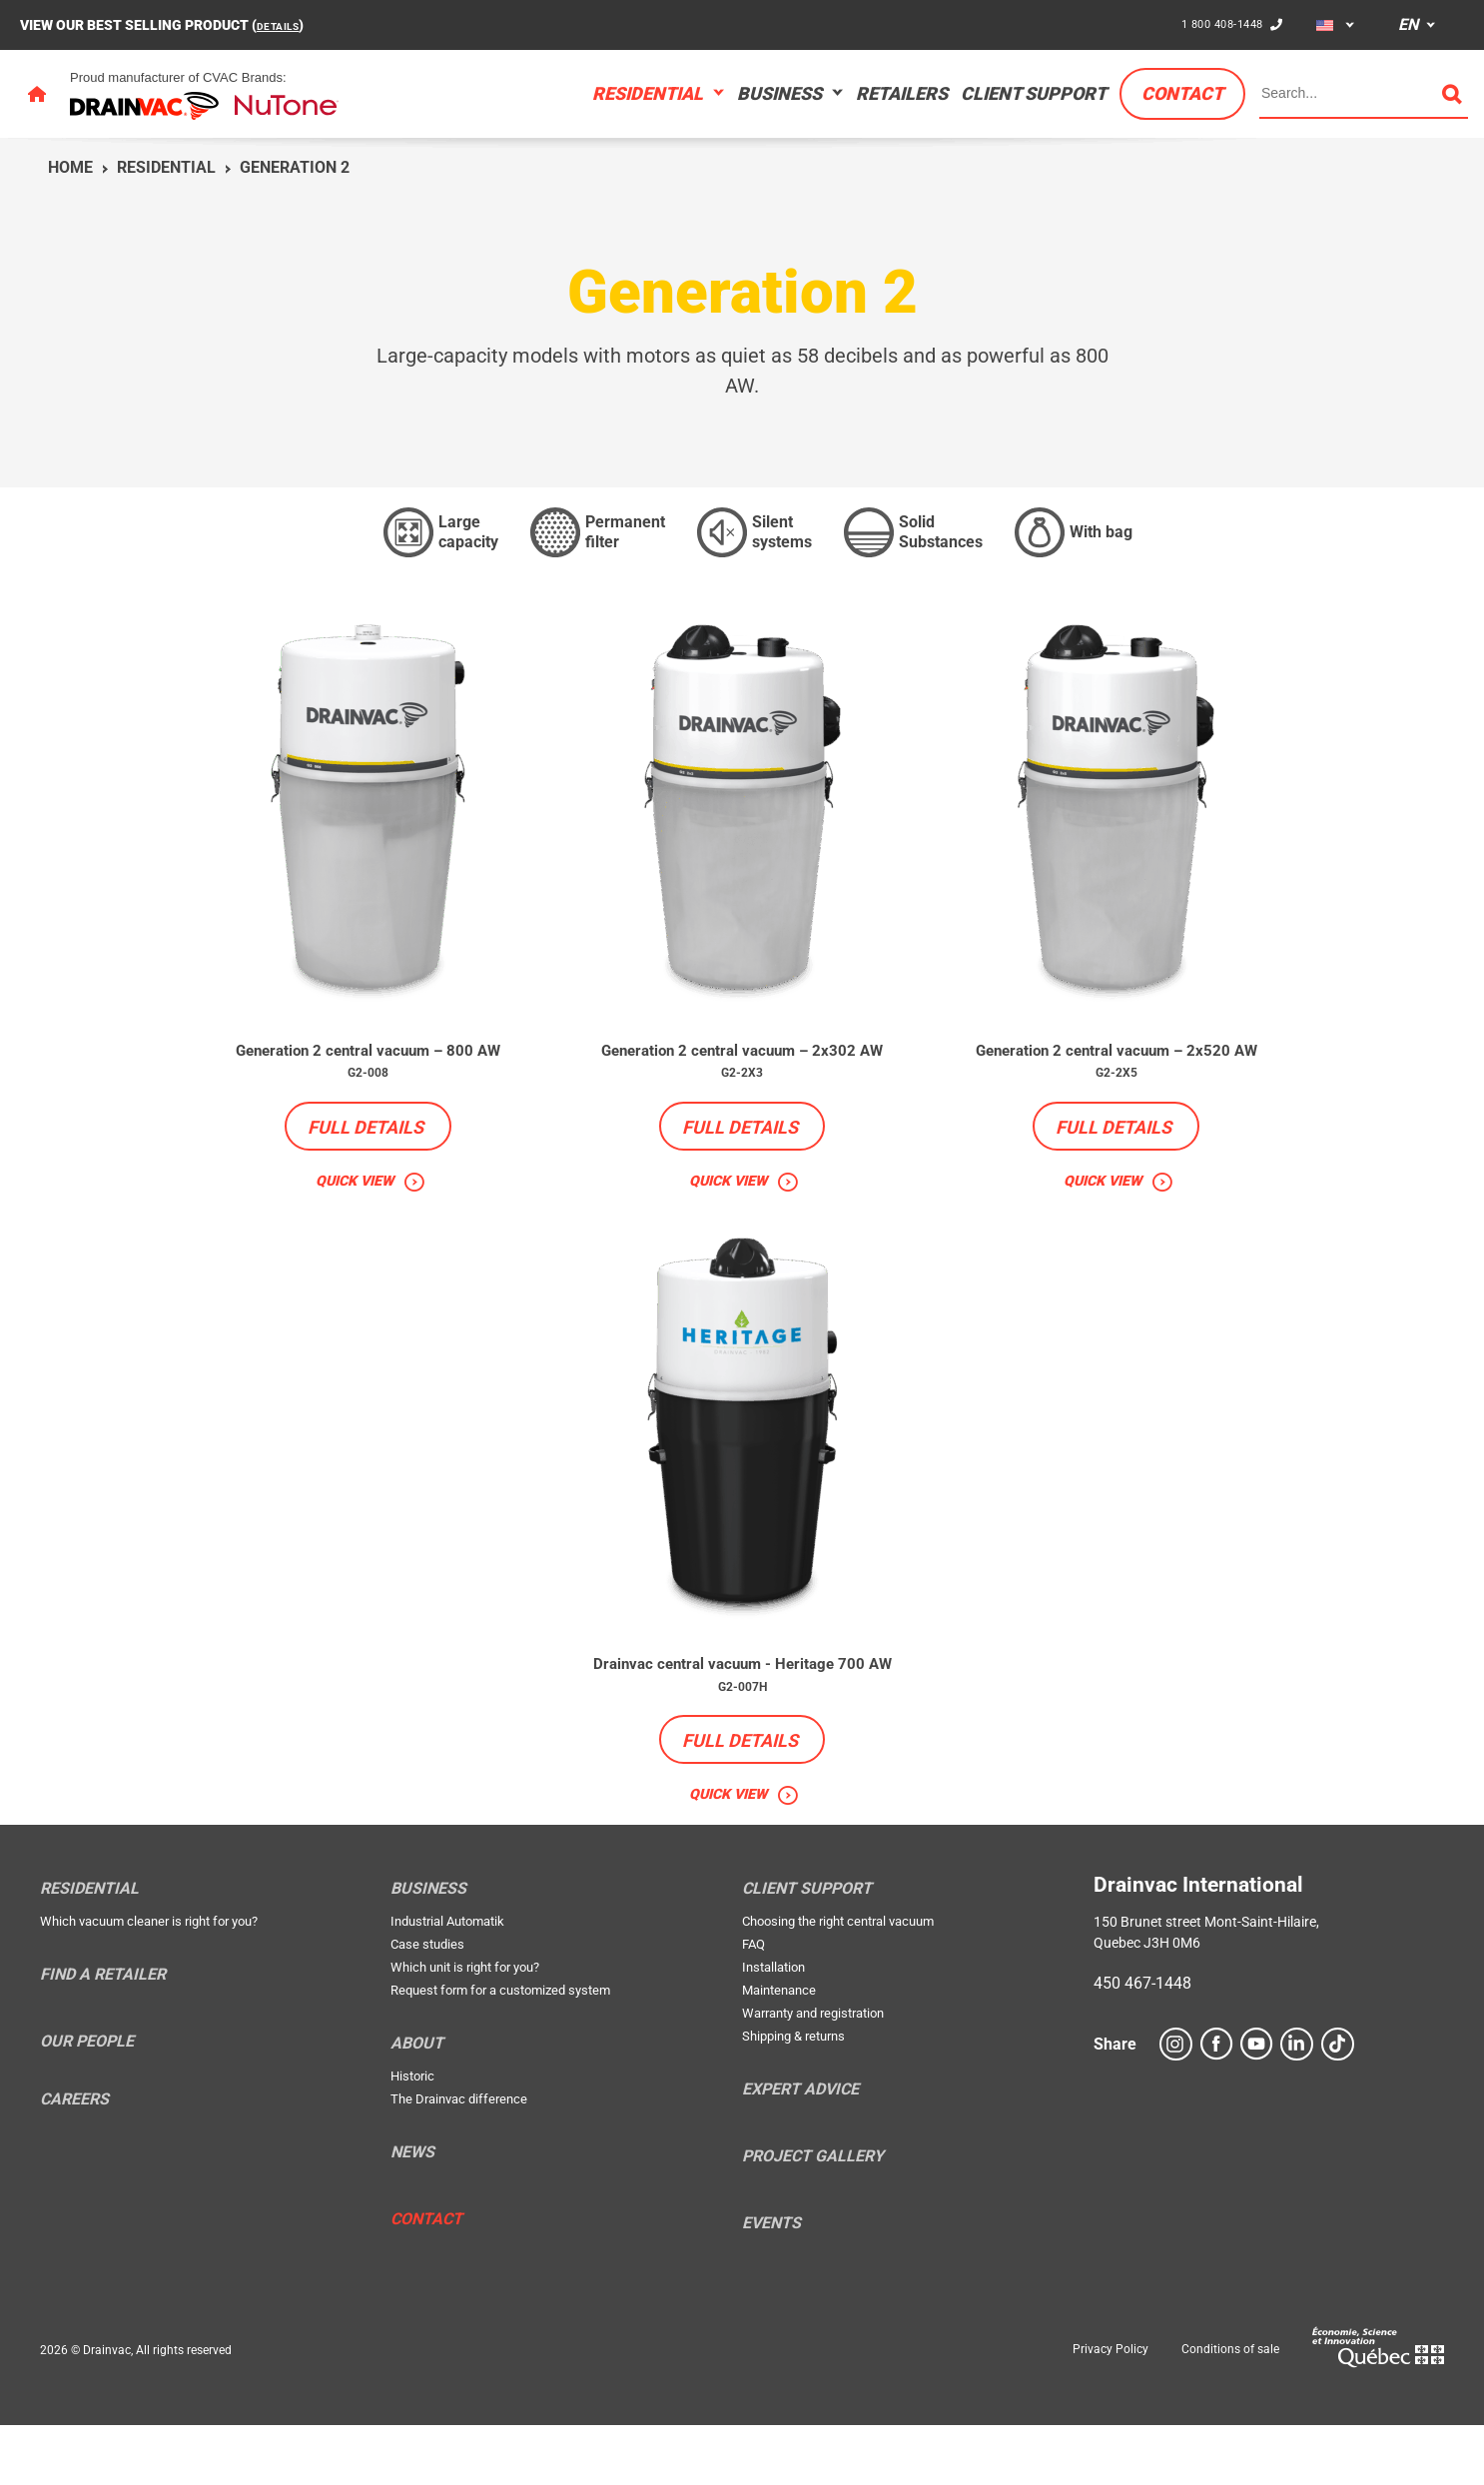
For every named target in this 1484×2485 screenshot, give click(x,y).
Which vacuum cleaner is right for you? (149, 1980)
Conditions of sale (1230, 2409)
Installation (773, 2026)
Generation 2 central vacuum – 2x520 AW (1116, 1064)
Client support (1034, 93)
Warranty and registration (813, 2072)
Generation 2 (295, 167)
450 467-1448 (1142, 2042)
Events (771, 2282)
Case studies (427, 2003)
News (412, 2211)
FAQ (753, 2003)
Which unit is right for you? (464, 2026)
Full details (365, 1154)
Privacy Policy (1110, 2409)
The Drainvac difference (458, 2157)
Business (779, 93)
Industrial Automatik (447, 1980)
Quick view (354, 1209)
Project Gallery (813, 2215)
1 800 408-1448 (1214, 24)
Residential (647, 93)
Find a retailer (103, 2034)
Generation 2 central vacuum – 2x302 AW (742, 1064)
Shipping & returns (793, 2094)
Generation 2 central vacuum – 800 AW (368, 1064)
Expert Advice (800, 2148)
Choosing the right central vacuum (838, 1980)
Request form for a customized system (500, 2049)
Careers (74, 2159)
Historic (412, 2134)
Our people (87, 2100)
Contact (1182, 93)
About (416, 2102)
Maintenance (779, 2049)
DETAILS (284, 25)
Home (70, 167)
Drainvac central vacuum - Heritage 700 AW (742, 1707)
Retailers (902, 93)
